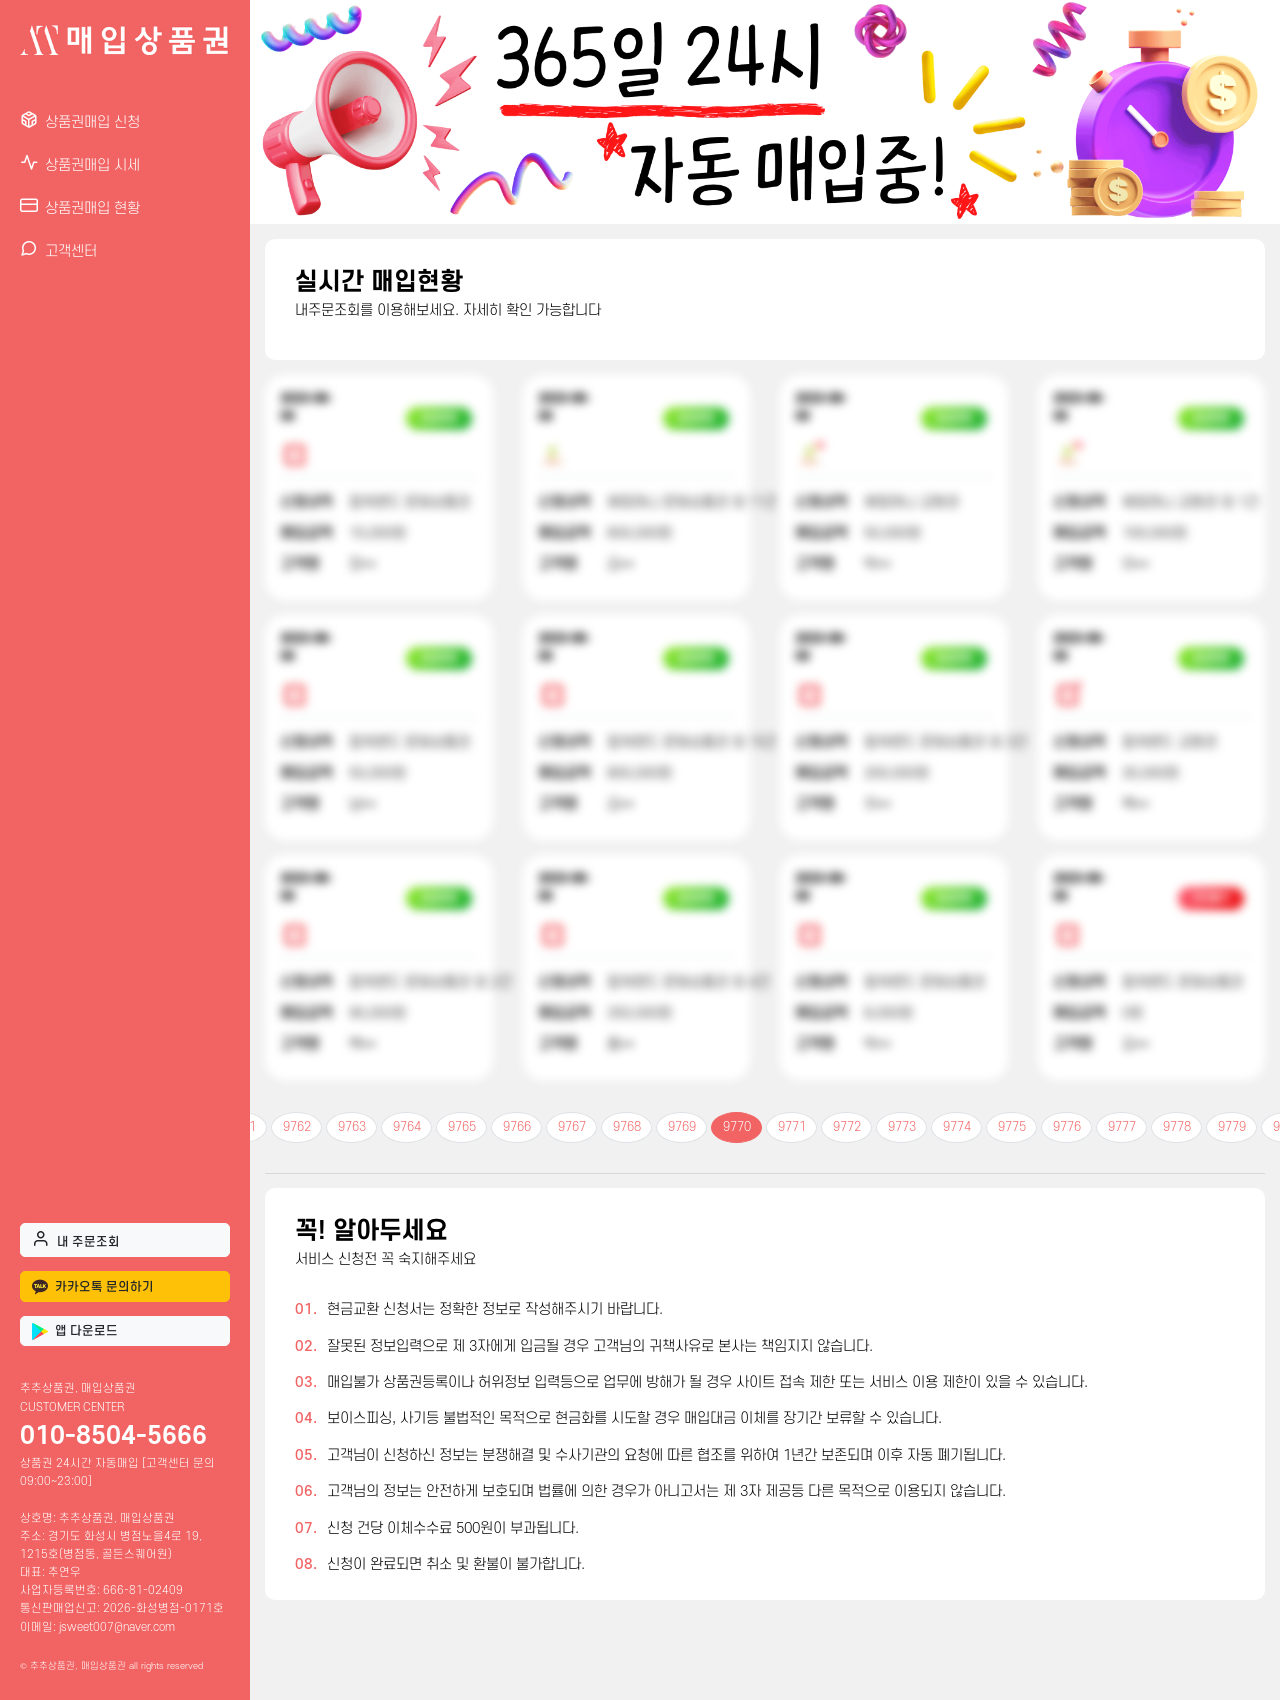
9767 (572, 1127)
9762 (297, 1127)
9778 (1177, 1127)
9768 (627, 1127)
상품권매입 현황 (80, 206)
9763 (352, 1127)
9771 (792, 1127)
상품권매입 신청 (80, 120)
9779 (1232, 1127)
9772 (847, 1127)
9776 (1067, 1127)
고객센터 (58, 249)
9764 (407, 1127)
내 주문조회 (76, 1239)
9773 (902, 1127)
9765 (462, 1127)
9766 (517, 1127)
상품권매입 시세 (80, 163)
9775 (1012, 1127)
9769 (682, 1127)
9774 (957, 1127)
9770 (737, 1127)
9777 (1122, 1127)
